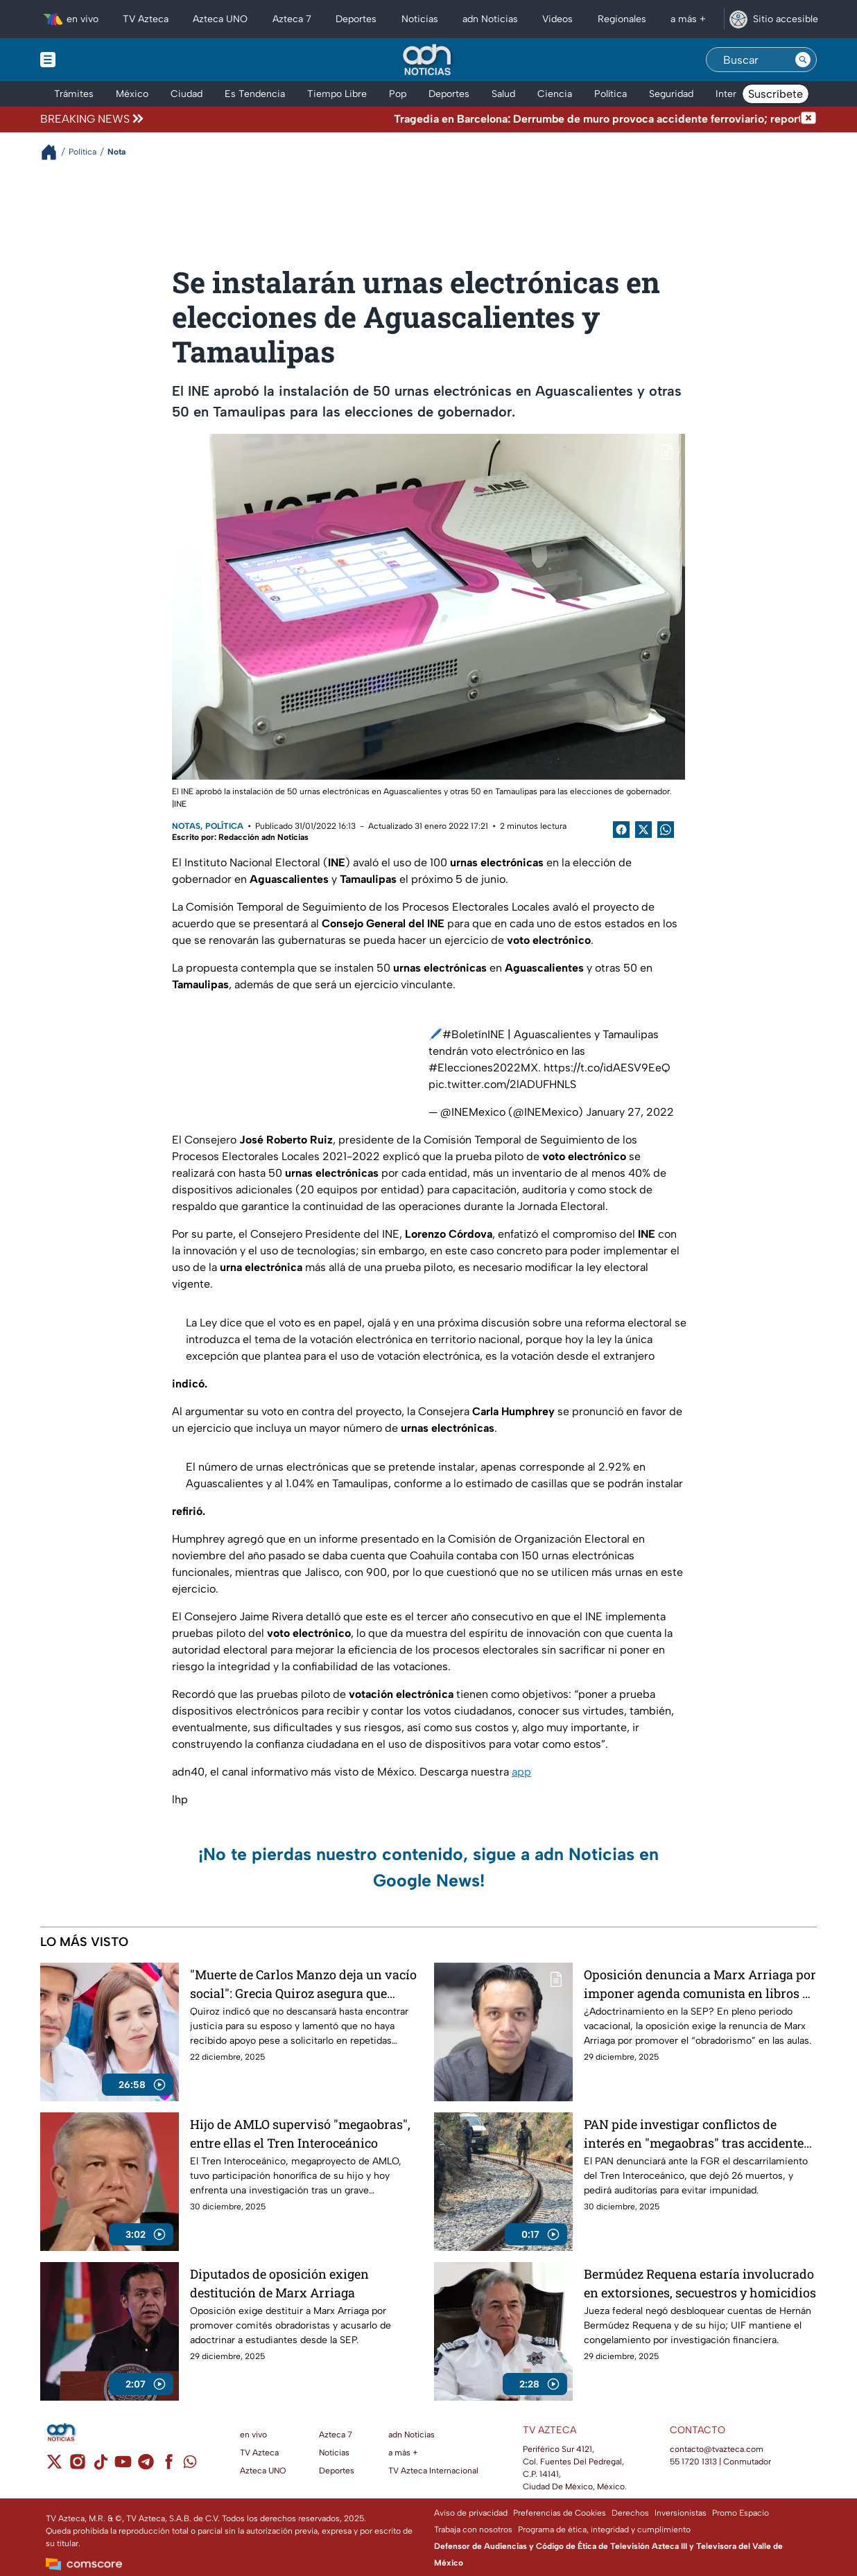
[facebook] (169, 2466)
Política (224, 826)
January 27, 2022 (630, 1112)
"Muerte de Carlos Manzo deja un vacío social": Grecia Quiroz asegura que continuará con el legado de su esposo (303, 1983)
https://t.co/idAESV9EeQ (607, 1067)
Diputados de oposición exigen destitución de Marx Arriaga (279, 2283)
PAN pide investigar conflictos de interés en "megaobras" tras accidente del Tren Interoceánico (694, 2133)
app (521, 1771)
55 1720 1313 (693, 2462)
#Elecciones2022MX (483, 1067)
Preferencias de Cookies (559, 2513)
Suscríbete (775, 93)
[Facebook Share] (621, 829)
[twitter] (54, 2466)
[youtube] (123, 2466)
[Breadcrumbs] (54, 152)
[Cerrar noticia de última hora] (808, 119)
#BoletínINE (473, 1034)
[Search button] (803, 59)
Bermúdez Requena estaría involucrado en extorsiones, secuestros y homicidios (700, 2283)
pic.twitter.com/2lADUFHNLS (502, 1084)
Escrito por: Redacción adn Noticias (240, 837)
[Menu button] (95, 60)
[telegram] (146, 2466)
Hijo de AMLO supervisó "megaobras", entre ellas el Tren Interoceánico (300, 2133)
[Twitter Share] (643, 829)
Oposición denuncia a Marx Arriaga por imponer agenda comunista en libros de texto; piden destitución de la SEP (700, 1983)
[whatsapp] (190, 2464)
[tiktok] (100, 2466)
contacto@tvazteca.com (716, 2449)
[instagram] (77, 2466)
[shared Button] (665, 829)
